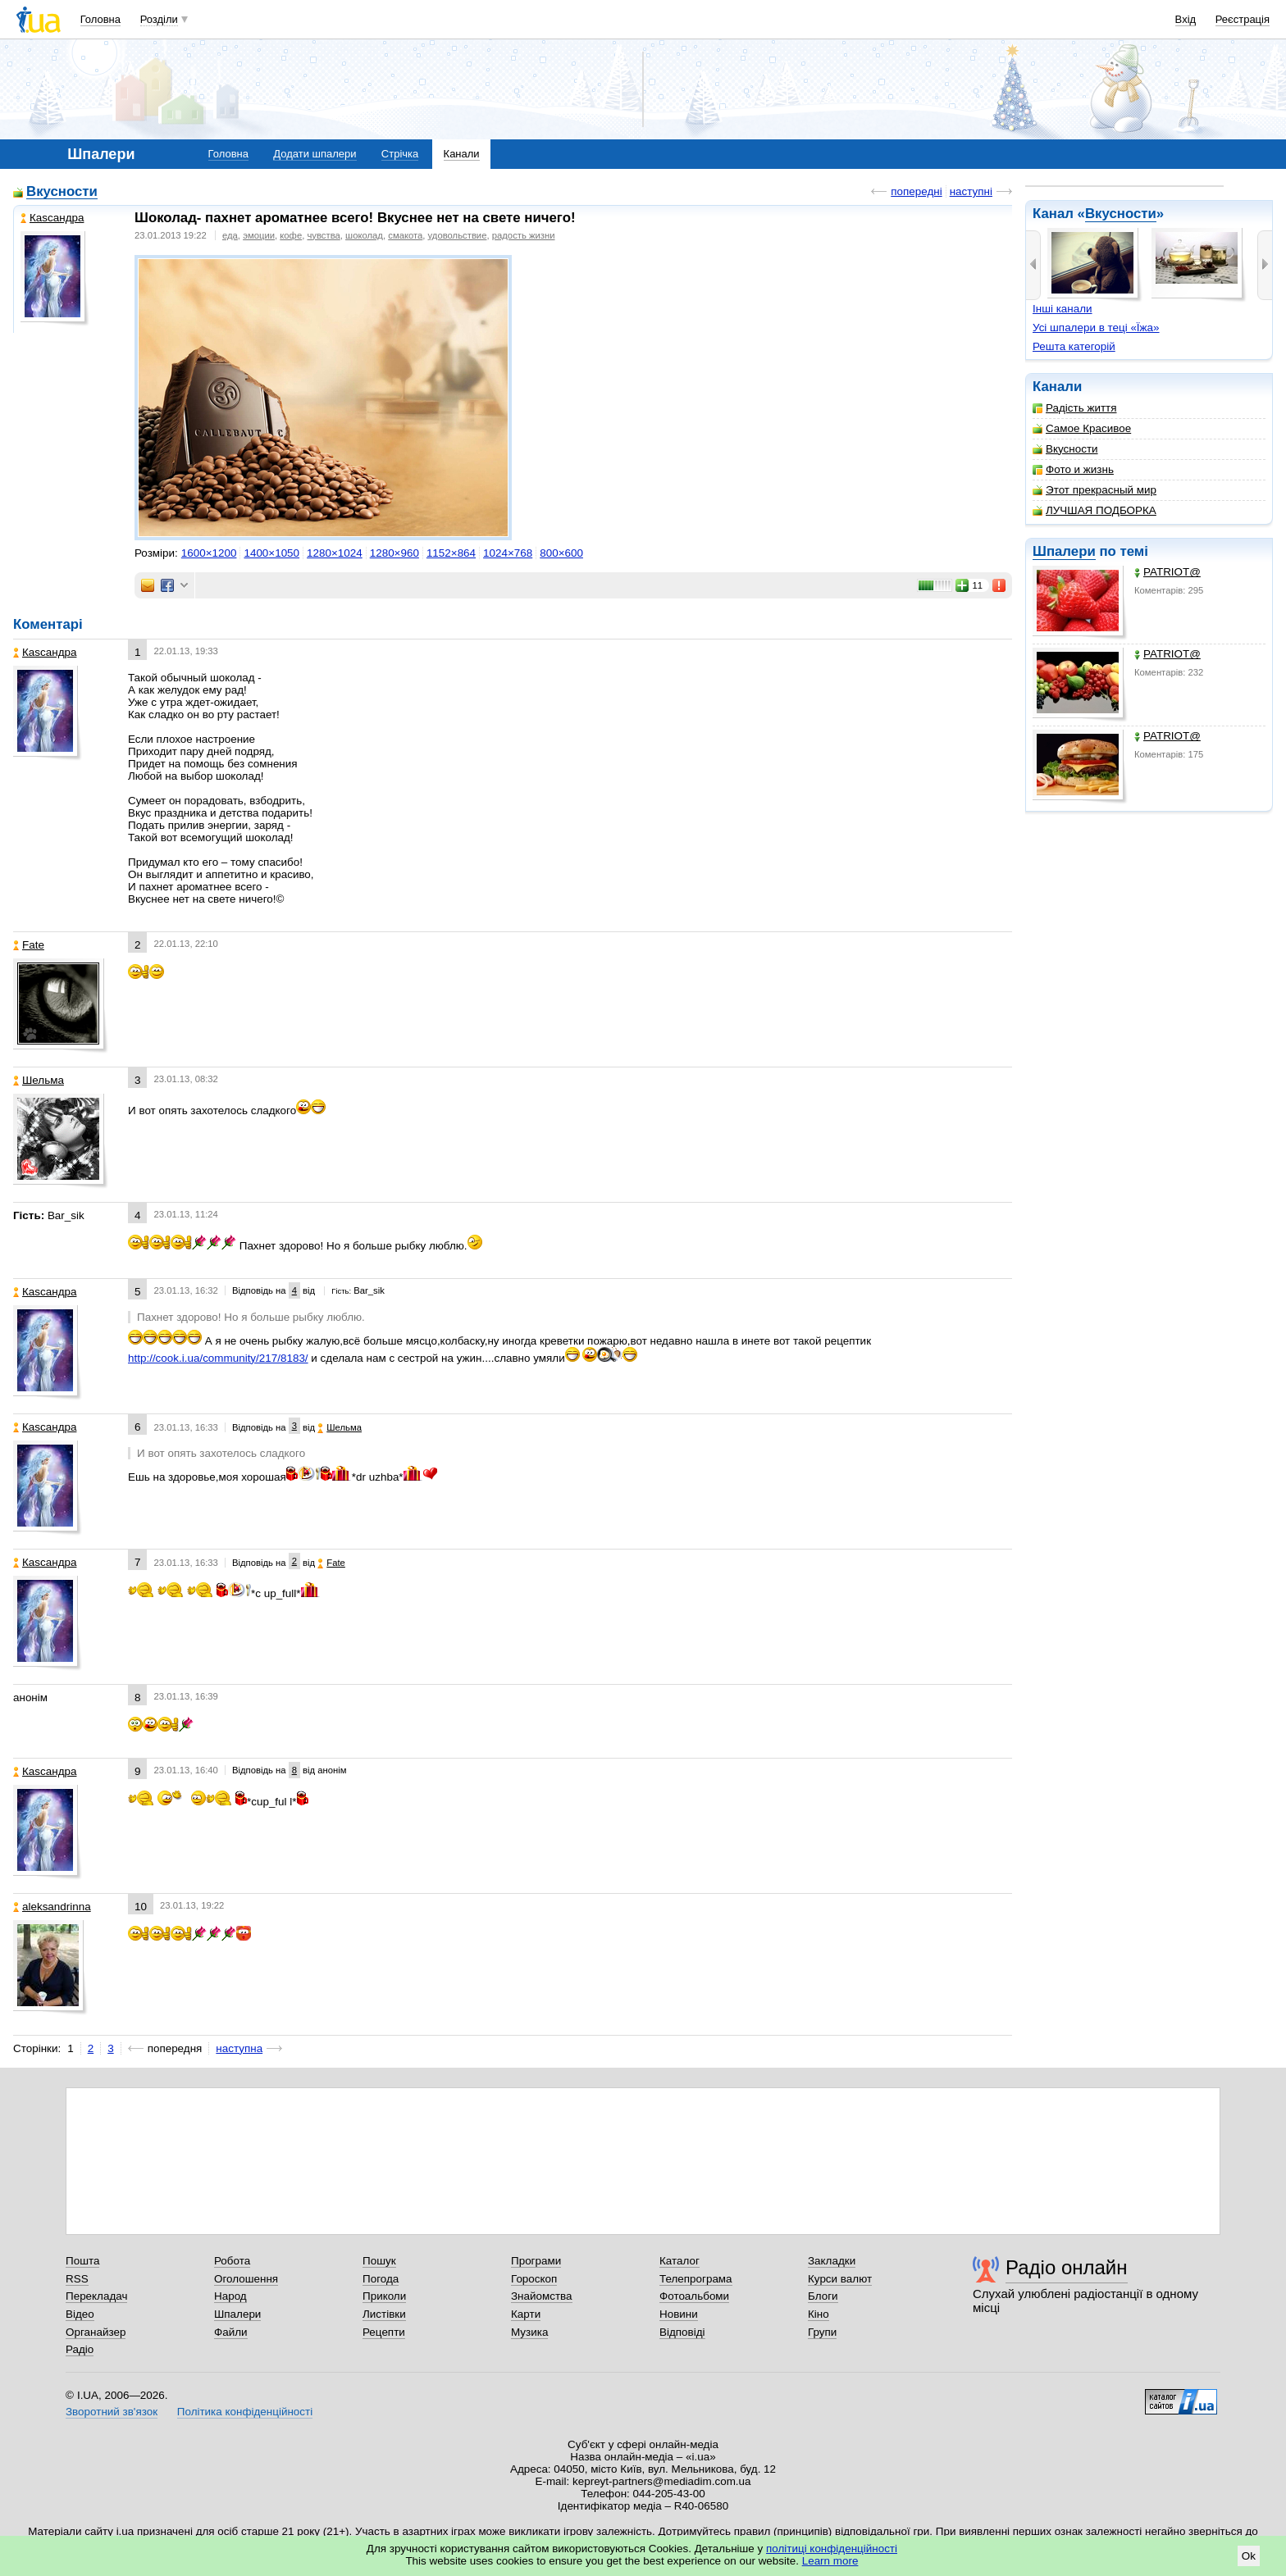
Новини (678, 2314)
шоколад (364, 235)
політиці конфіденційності (831, 2548)
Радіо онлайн (1067, 2267)
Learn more (830, 2561)
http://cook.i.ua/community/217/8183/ (218, 1358)
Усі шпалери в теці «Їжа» (1096, 327)
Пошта (82, 2261)
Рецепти (384, 2332)
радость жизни (523, 235)
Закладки (831, 2261)
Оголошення (246, 2279)
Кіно (818, 2314)
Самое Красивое (1082, 428)
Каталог (679, 2261)
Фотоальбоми (694, 2296)
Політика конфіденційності (244, 2411)
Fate (28, 945)
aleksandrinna (52, 1906)
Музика (529, 2332)
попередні (916, 191)
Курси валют (840, 2279)
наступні (971, 191)
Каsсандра (52, 218)
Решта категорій (1074, 346)
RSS (77, 2279)
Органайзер (95, 2332)
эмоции (259, 235)
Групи (822, 2332)
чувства (323, 235)
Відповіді (682, 2332)
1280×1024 (335, 553)
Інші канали (1062, 309)
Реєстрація (1242, 19)
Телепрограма (695, 2279)
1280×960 (394, 553)
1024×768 (507, 553)
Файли (231, 2332)
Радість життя (1075, 408)
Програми (536, 2261)
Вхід (1186, 19)
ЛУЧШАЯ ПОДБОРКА (1094, 510)
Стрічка (399, 154)
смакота (405, 235)
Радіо (79, 2349)
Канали (462, 154)
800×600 (561, 553)
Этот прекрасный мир (1094, 490)
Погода (381, 2279)
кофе (291, 235)
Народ (230, 2296)
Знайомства (541, 2296)
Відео (80, 2314)
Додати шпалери (314, 154)
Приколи (384, 2296)
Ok (1249, 2556)
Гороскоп (534, 2279)
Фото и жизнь (1073, 469)
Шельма (38, 1080)
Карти (525, 2314)
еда (230, 235)
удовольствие (457, 235)
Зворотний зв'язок (111, 2411)
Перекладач (96, 2296)
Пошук (379, 2261)
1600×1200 (209, 553)
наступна (239, 2048)
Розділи (159, 19)
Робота (232, 2261)
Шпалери (1064, 551)
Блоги (823, 2296)
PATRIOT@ (1167, 572)
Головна (100, 19)
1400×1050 (271, 553)
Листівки (384, 2314)
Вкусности (1120, 213)
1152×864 (451, 553)
